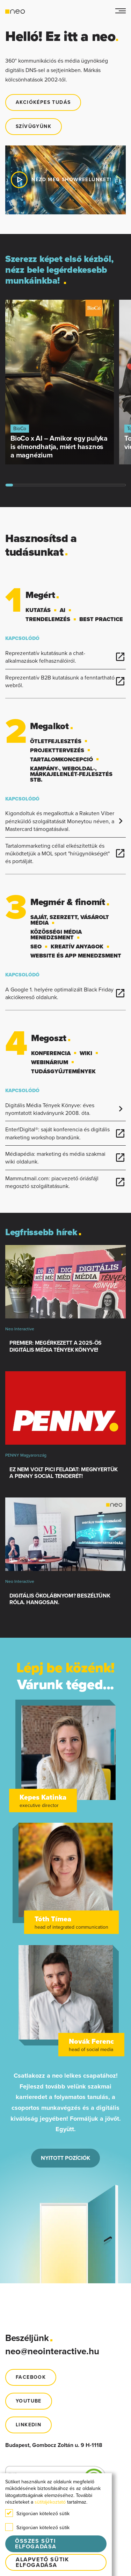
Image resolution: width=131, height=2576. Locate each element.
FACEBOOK (31, 2377)
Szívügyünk (33, 126)
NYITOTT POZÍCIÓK (65, 2158)
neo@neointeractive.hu (52, 2351)
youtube (29, 2401)
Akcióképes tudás (43, 102)
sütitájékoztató (50, 2501)
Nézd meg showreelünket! (64, 179)
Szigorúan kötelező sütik (37, 2513)
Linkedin (28, 2424)
